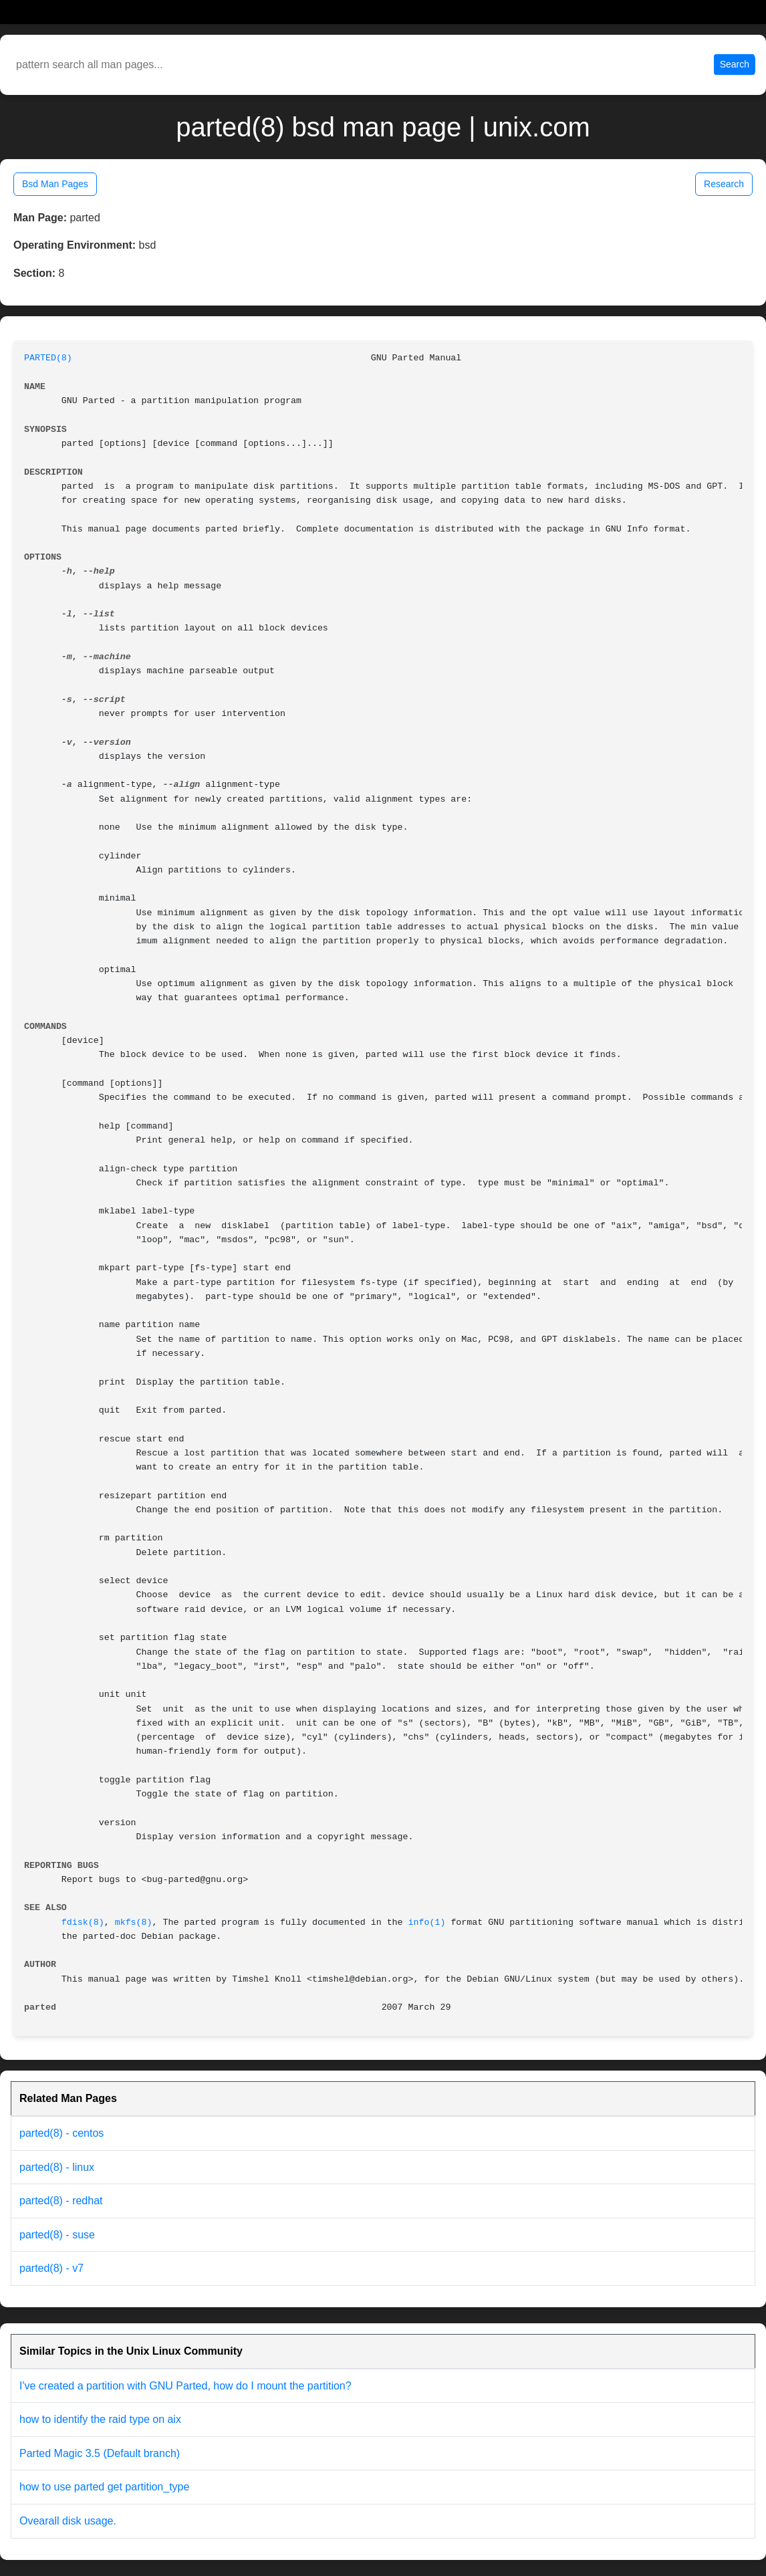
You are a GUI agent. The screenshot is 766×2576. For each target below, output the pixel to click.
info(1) (427, 1922)
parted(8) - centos (61, 2133)
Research (724, 184)
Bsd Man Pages (55, 184)
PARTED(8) (48, 358)
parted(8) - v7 (51, 2268)
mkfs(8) (133, 1922)
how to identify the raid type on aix (100, 2419)
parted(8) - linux (56, 2167)
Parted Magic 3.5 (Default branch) (99, 2453)
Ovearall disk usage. (67, 2521)
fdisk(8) (82, 1922)
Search (734, 64)
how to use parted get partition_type (104, 2486)
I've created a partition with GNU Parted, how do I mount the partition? (185, 2385)
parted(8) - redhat (61, 2200)
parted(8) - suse (57, 2234)
